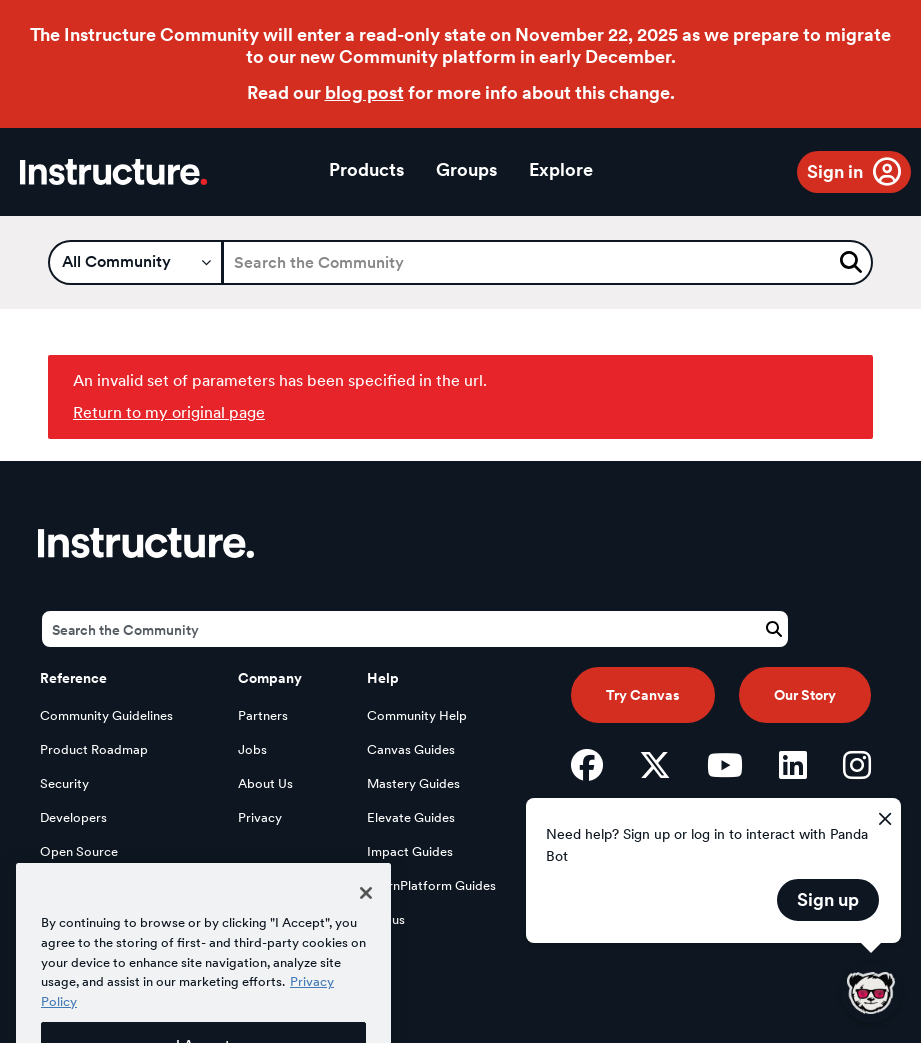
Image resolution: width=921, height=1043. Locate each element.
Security (64, 783)
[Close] (366, 915)
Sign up (828, 899)
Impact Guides (410, 851)
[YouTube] (725, 765)
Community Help (417, 715)
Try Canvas (643, 695)
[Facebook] (587, 765)
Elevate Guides (411, 817)
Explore (561, 169)
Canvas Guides (411, 749)
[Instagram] (857, 765)
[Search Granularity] (135, 262)
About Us (265, 783)
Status (386, 919)
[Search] (547, 262)
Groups (466, 169)
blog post (364, 92)
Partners (263, 715)
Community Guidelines (106, 715)
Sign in (835, 171)
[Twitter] (655, 765)
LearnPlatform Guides (431, 885)
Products (366, 169)
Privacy (260, 817)
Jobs (252, 749)
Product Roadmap (94, 749)
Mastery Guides (413, 783)
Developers (73, 817)
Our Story (805, 695)
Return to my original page (169, 412)
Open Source (79, 851)
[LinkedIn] (793, 765)
